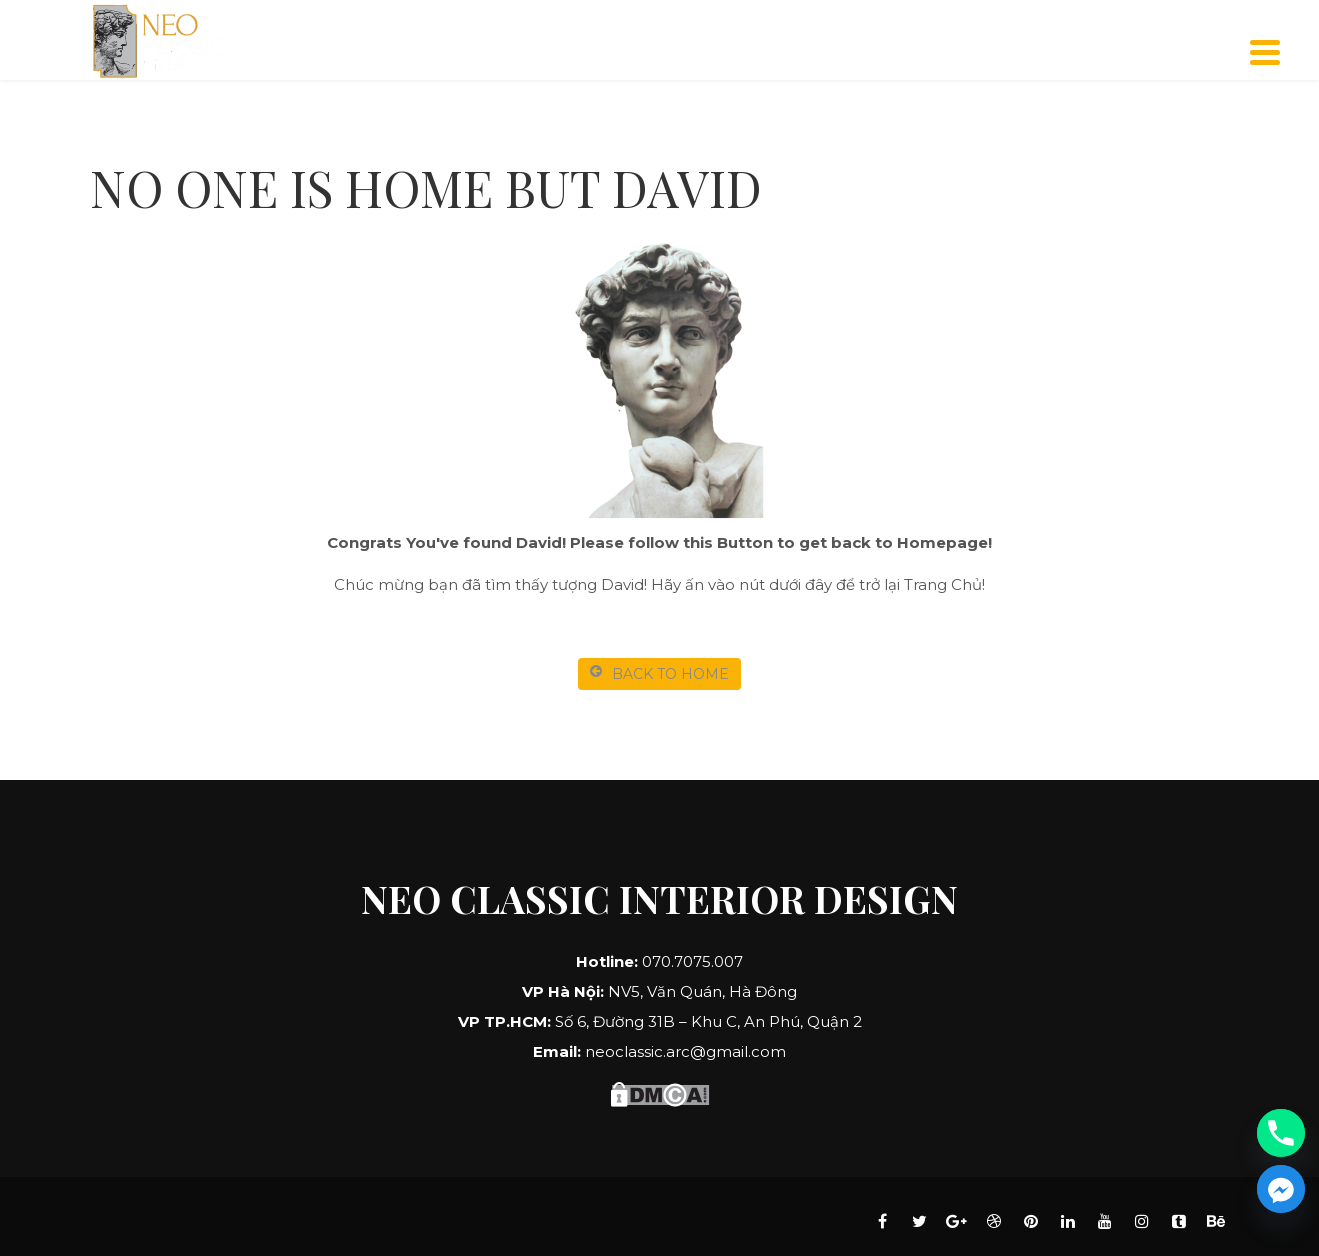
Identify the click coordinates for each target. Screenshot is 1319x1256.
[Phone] (1281, 1133)
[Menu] (1265, 52)
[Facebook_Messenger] (1281, 1189)
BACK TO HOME (659, 673)
